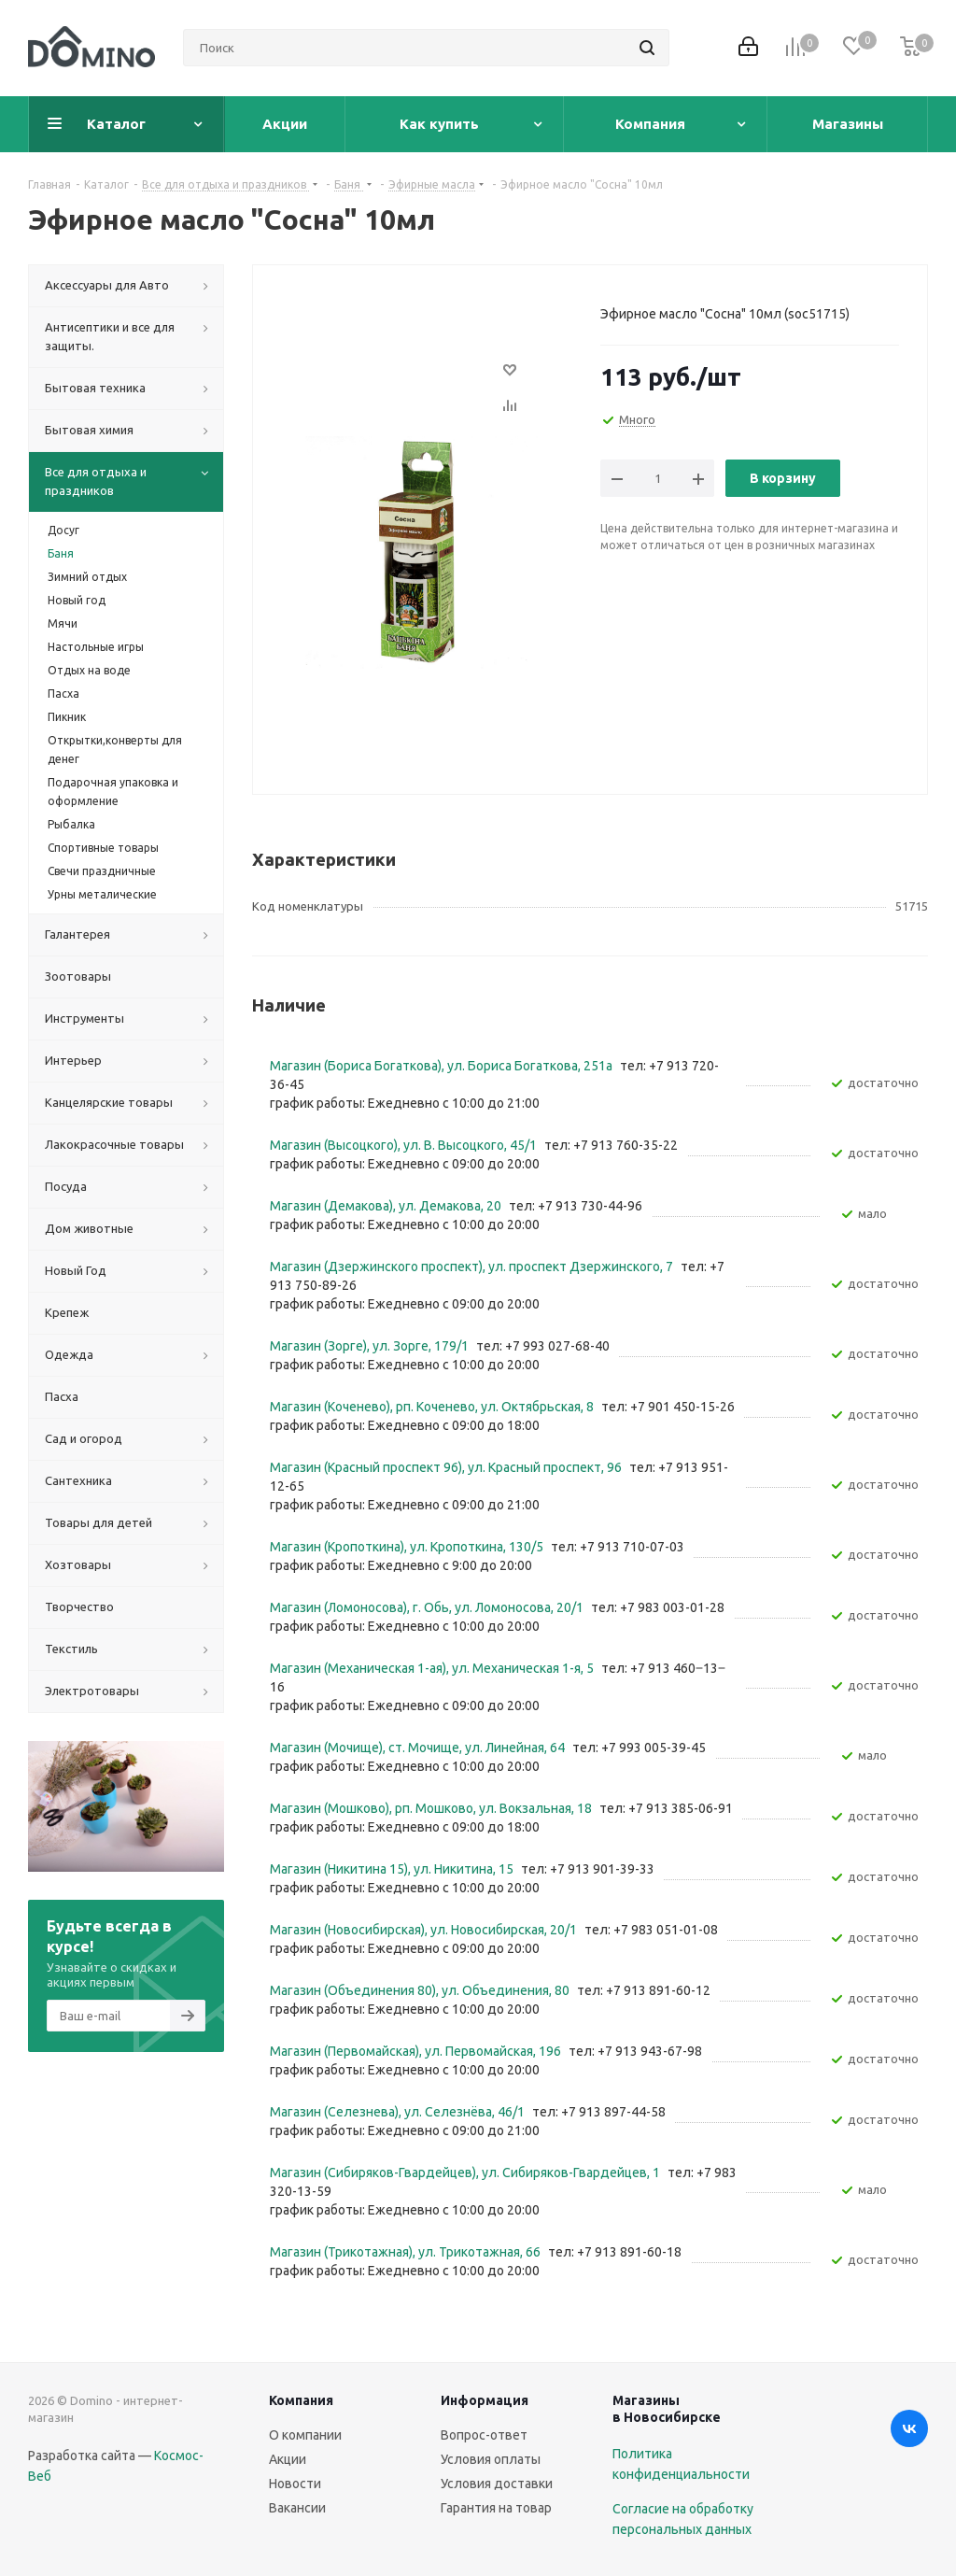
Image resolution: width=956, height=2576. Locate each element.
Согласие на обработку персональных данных (682, 2519)
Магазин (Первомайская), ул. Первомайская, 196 (417, 2051)
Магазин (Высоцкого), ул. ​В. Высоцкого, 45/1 (405, 1145)
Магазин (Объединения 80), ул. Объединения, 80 (421, 1990)
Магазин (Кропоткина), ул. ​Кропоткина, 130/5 (408, 1546)
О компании (305, 2434)
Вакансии (297, 2507)
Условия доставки (497, 2483)
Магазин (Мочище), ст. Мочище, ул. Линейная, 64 (419, 1747)
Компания (301, 2400)
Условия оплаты (491, 2459)
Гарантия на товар (496, 2507)
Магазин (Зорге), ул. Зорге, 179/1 (370, 1345)
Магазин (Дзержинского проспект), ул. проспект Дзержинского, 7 (473, 1266)
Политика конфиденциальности (681, 2464)
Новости (295, 2483)
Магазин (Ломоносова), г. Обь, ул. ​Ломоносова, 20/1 (428, 1607)
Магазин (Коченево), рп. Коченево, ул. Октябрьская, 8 (433, 1406)
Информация (484, 2400)
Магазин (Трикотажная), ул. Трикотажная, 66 (406, 2251)
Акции (287, 2459)
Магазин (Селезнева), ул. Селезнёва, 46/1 (398, 2111)
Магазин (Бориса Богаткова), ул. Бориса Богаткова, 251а (442, 1065)
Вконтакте (909, 2428)
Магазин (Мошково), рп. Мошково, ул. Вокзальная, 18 (432, 1808)
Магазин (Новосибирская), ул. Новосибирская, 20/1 (425, 1929)
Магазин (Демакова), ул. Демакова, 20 (387, 1205)
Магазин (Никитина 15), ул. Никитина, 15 (393, 1868)
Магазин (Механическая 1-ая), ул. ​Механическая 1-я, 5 (433, 1668)
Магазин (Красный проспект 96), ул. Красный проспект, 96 (447, 1467)
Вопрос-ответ (484, 2434)
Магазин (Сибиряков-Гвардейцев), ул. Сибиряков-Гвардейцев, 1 (466, 2172)
